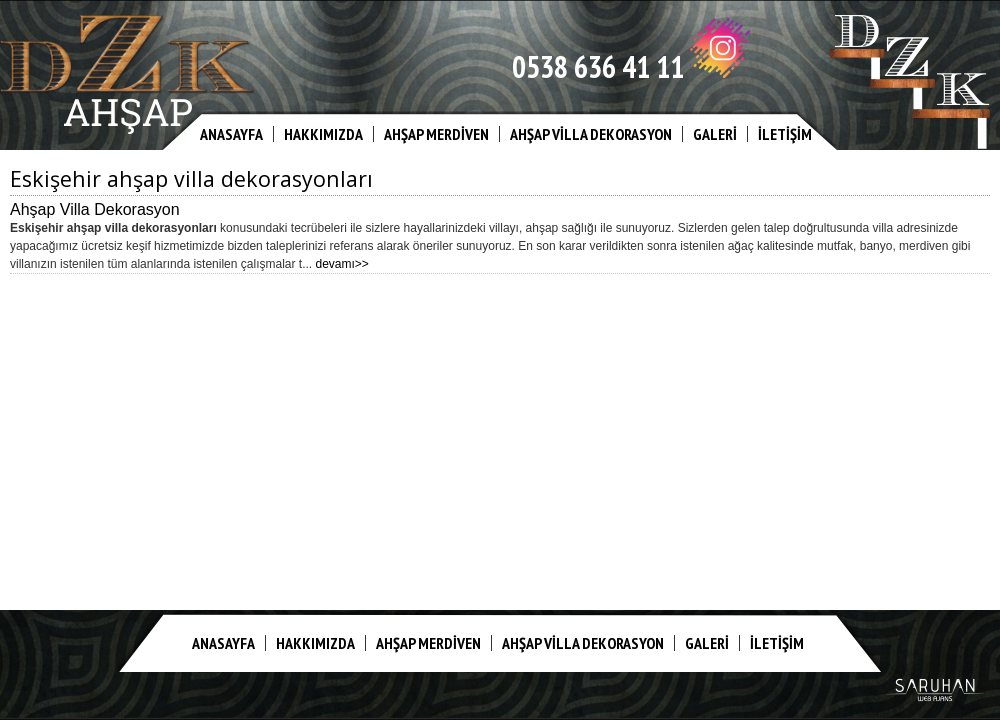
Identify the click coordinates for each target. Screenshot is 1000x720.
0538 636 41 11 (598, 66)
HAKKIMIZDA (323, 134)
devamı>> (341, 264)
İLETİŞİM (785, 134)
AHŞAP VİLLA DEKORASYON (591, 134)
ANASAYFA (231, 134)
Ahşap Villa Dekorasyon (95, 209)
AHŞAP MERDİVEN (436, 134)
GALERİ (715, 134)
